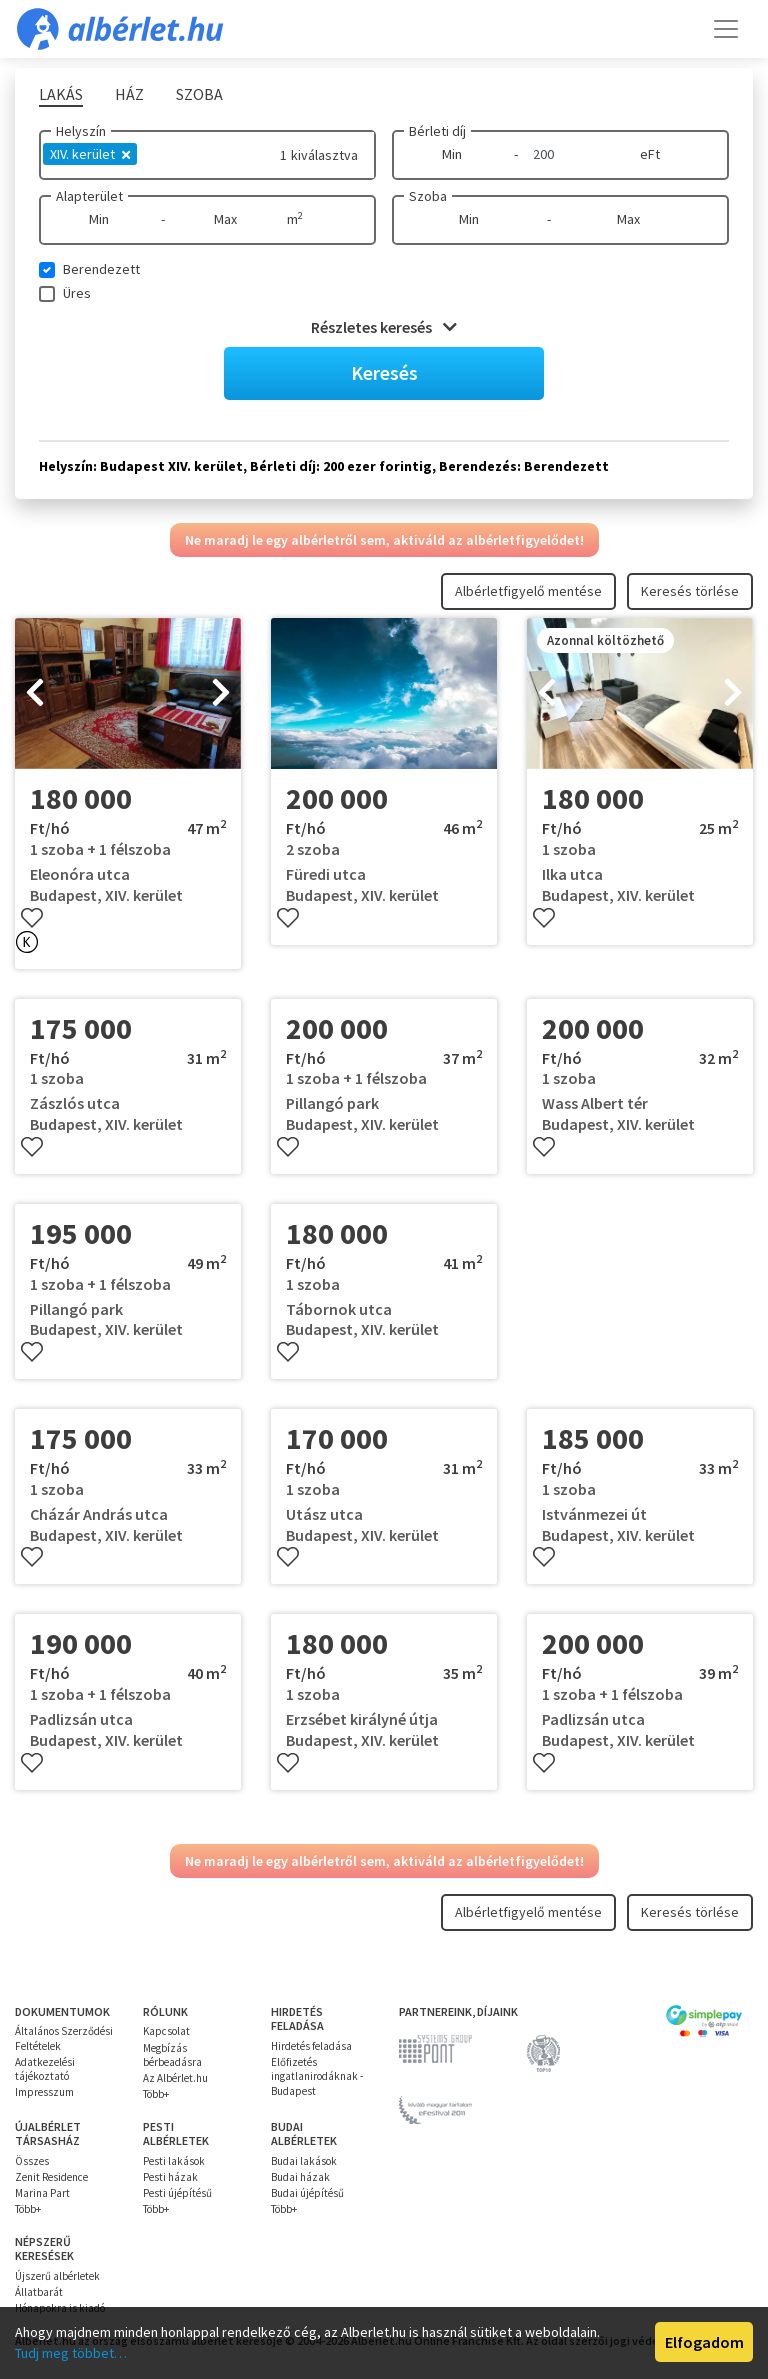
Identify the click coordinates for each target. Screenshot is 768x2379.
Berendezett (101, 269)
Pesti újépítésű (177, 2193)
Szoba (428, 196)
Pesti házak (170, 2177)
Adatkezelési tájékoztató (45, 2069)
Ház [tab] (129, 94)
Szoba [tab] (199, 94)
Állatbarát (39, 2292)
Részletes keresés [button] (384, 327)
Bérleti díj (437, 131)
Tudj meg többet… (71, 2353)
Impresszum (44, 2092)
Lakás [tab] (61, 94)
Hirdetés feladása (311, 2046)
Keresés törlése (690, 591)
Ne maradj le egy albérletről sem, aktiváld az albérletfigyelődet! (384, 540)
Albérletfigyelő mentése (528, 591)
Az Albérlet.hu (175, 2078)
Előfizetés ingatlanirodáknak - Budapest (317, 2076)
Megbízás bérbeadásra (172, 2055)
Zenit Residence (51, 2177)
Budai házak (300, 2177)
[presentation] (35, 694)
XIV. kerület (90, 154)
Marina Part (42, 2193)
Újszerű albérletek (57, 2276)
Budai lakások (304, 2161)
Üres (77, 293)
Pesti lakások (174, 2161)
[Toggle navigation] (726, 29)
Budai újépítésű (307, 2193)
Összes (32, 2161)
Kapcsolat (166, 2031)
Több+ (156, 2094)
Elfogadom (704, 2342)
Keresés (384, 372)
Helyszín (81, 131)
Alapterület (89, 196)
